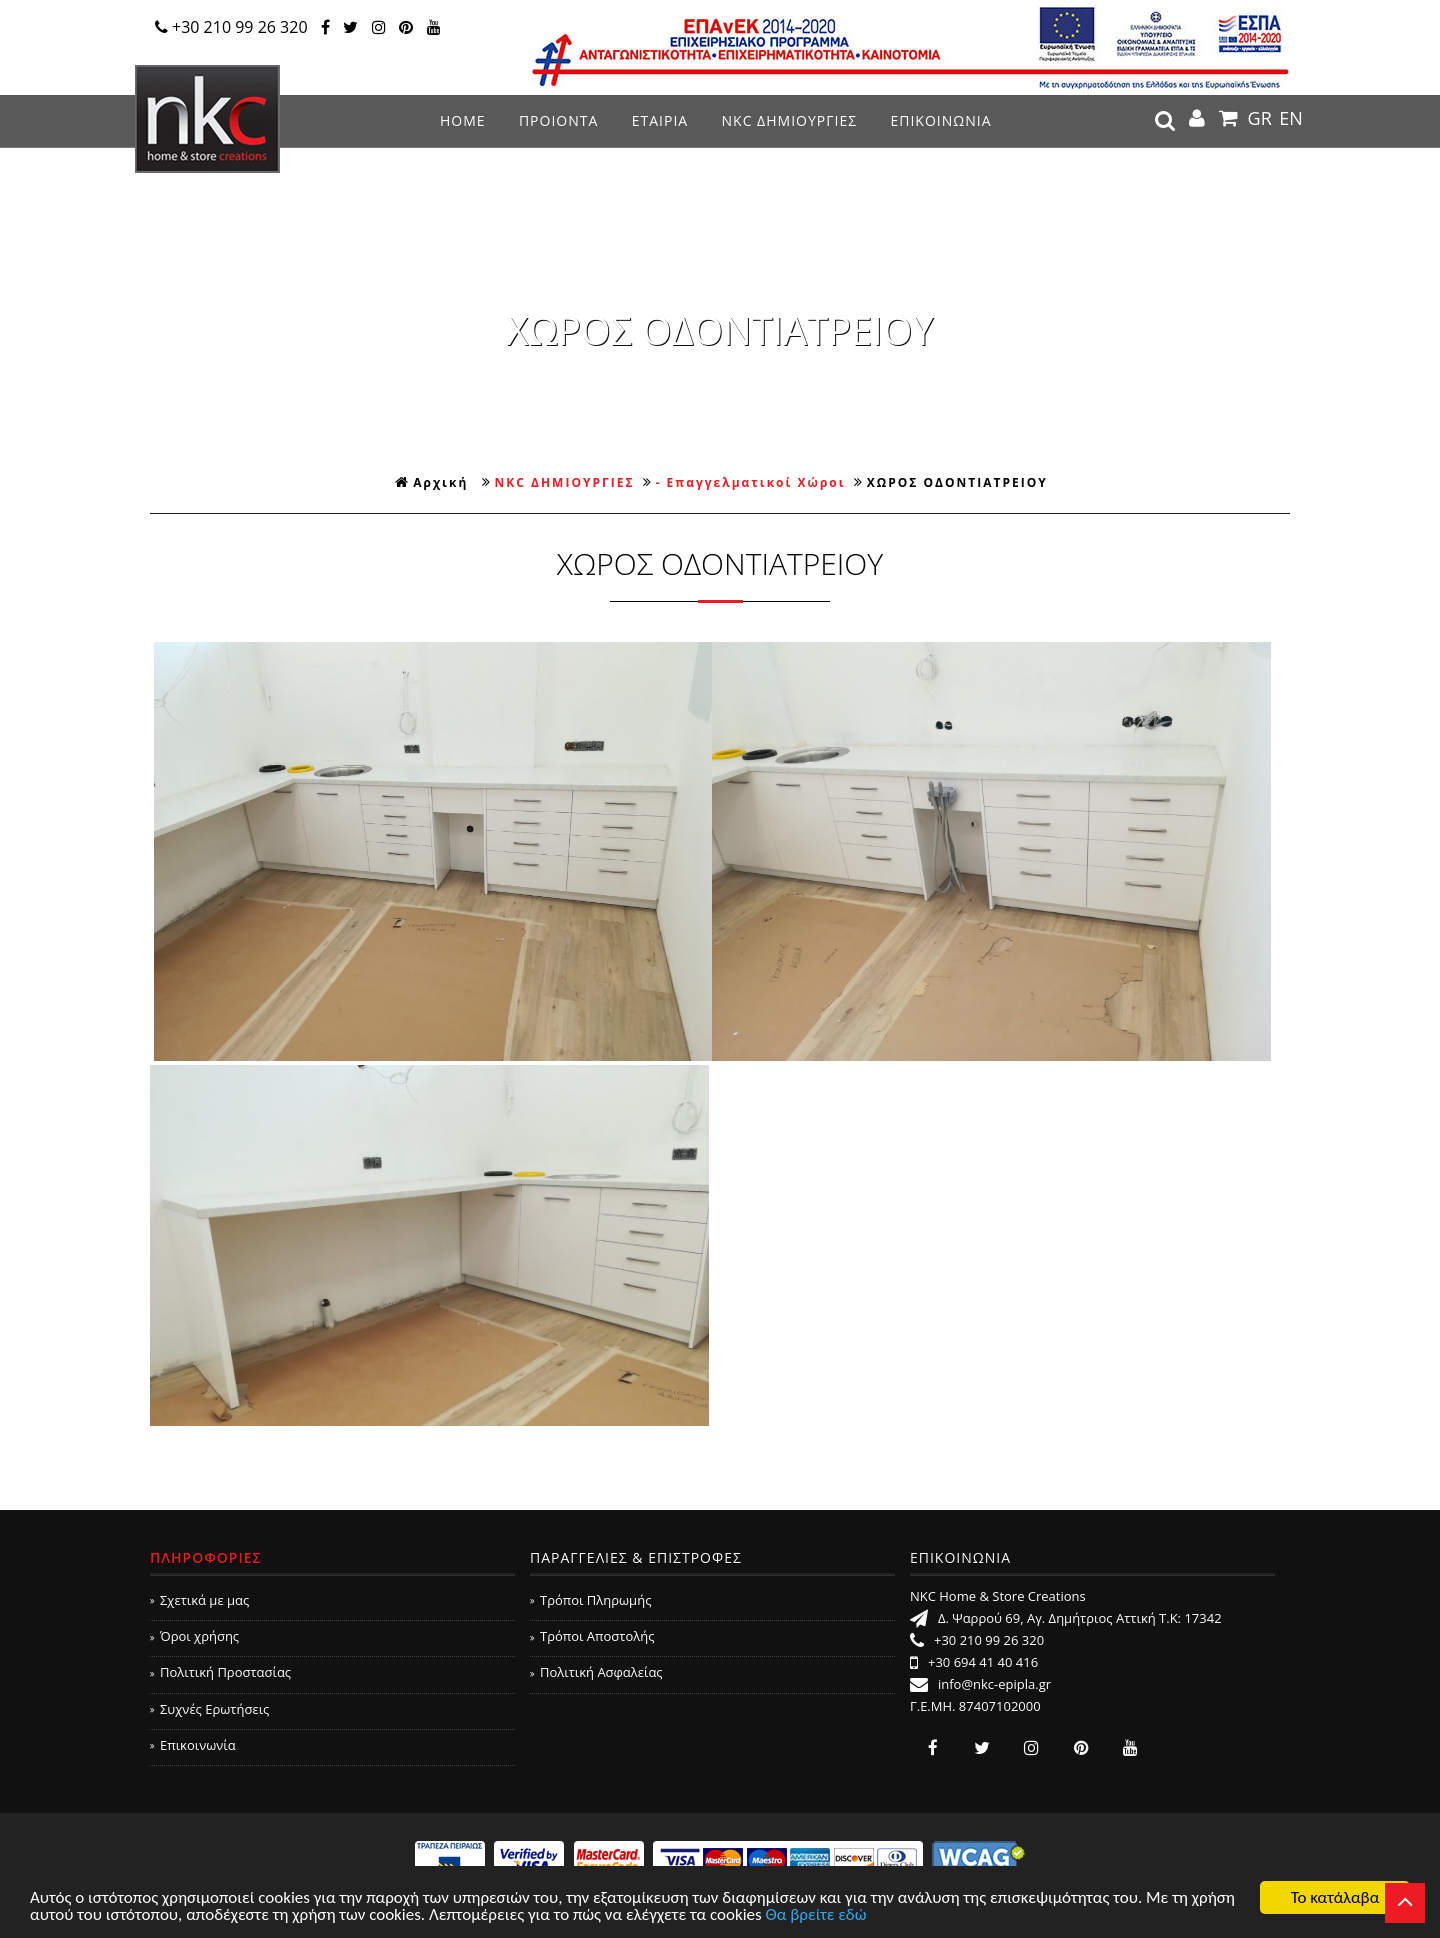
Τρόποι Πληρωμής (590, 1600)
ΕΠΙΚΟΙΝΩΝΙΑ (940, 120)
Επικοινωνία (193, 1745)
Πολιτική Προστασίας (220, 1672)
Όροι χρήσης (194, 1636)
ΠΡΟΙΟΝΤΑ (558, 120)
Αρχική (431, 482)
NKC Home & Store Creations (207, 119)
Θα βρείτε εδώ (816, 1915)
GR (1260, 118)
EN (1291, 118)
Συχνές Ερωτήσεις (209, 1709)
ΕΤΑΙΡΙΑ (660, 120)
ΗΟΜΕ (463, 120)
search (1165, 121)
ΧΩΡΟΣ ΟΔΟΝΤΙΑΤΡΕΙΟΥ (957, 482)
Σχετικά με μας (199, 1600)
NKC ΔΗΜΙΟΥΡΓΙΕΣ (790, 120)
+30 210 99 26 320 (231, 27)
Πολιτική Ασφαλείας (596, 1672)
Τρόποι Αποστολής (592, 1636)
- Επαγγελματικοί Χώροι (751, 482)
